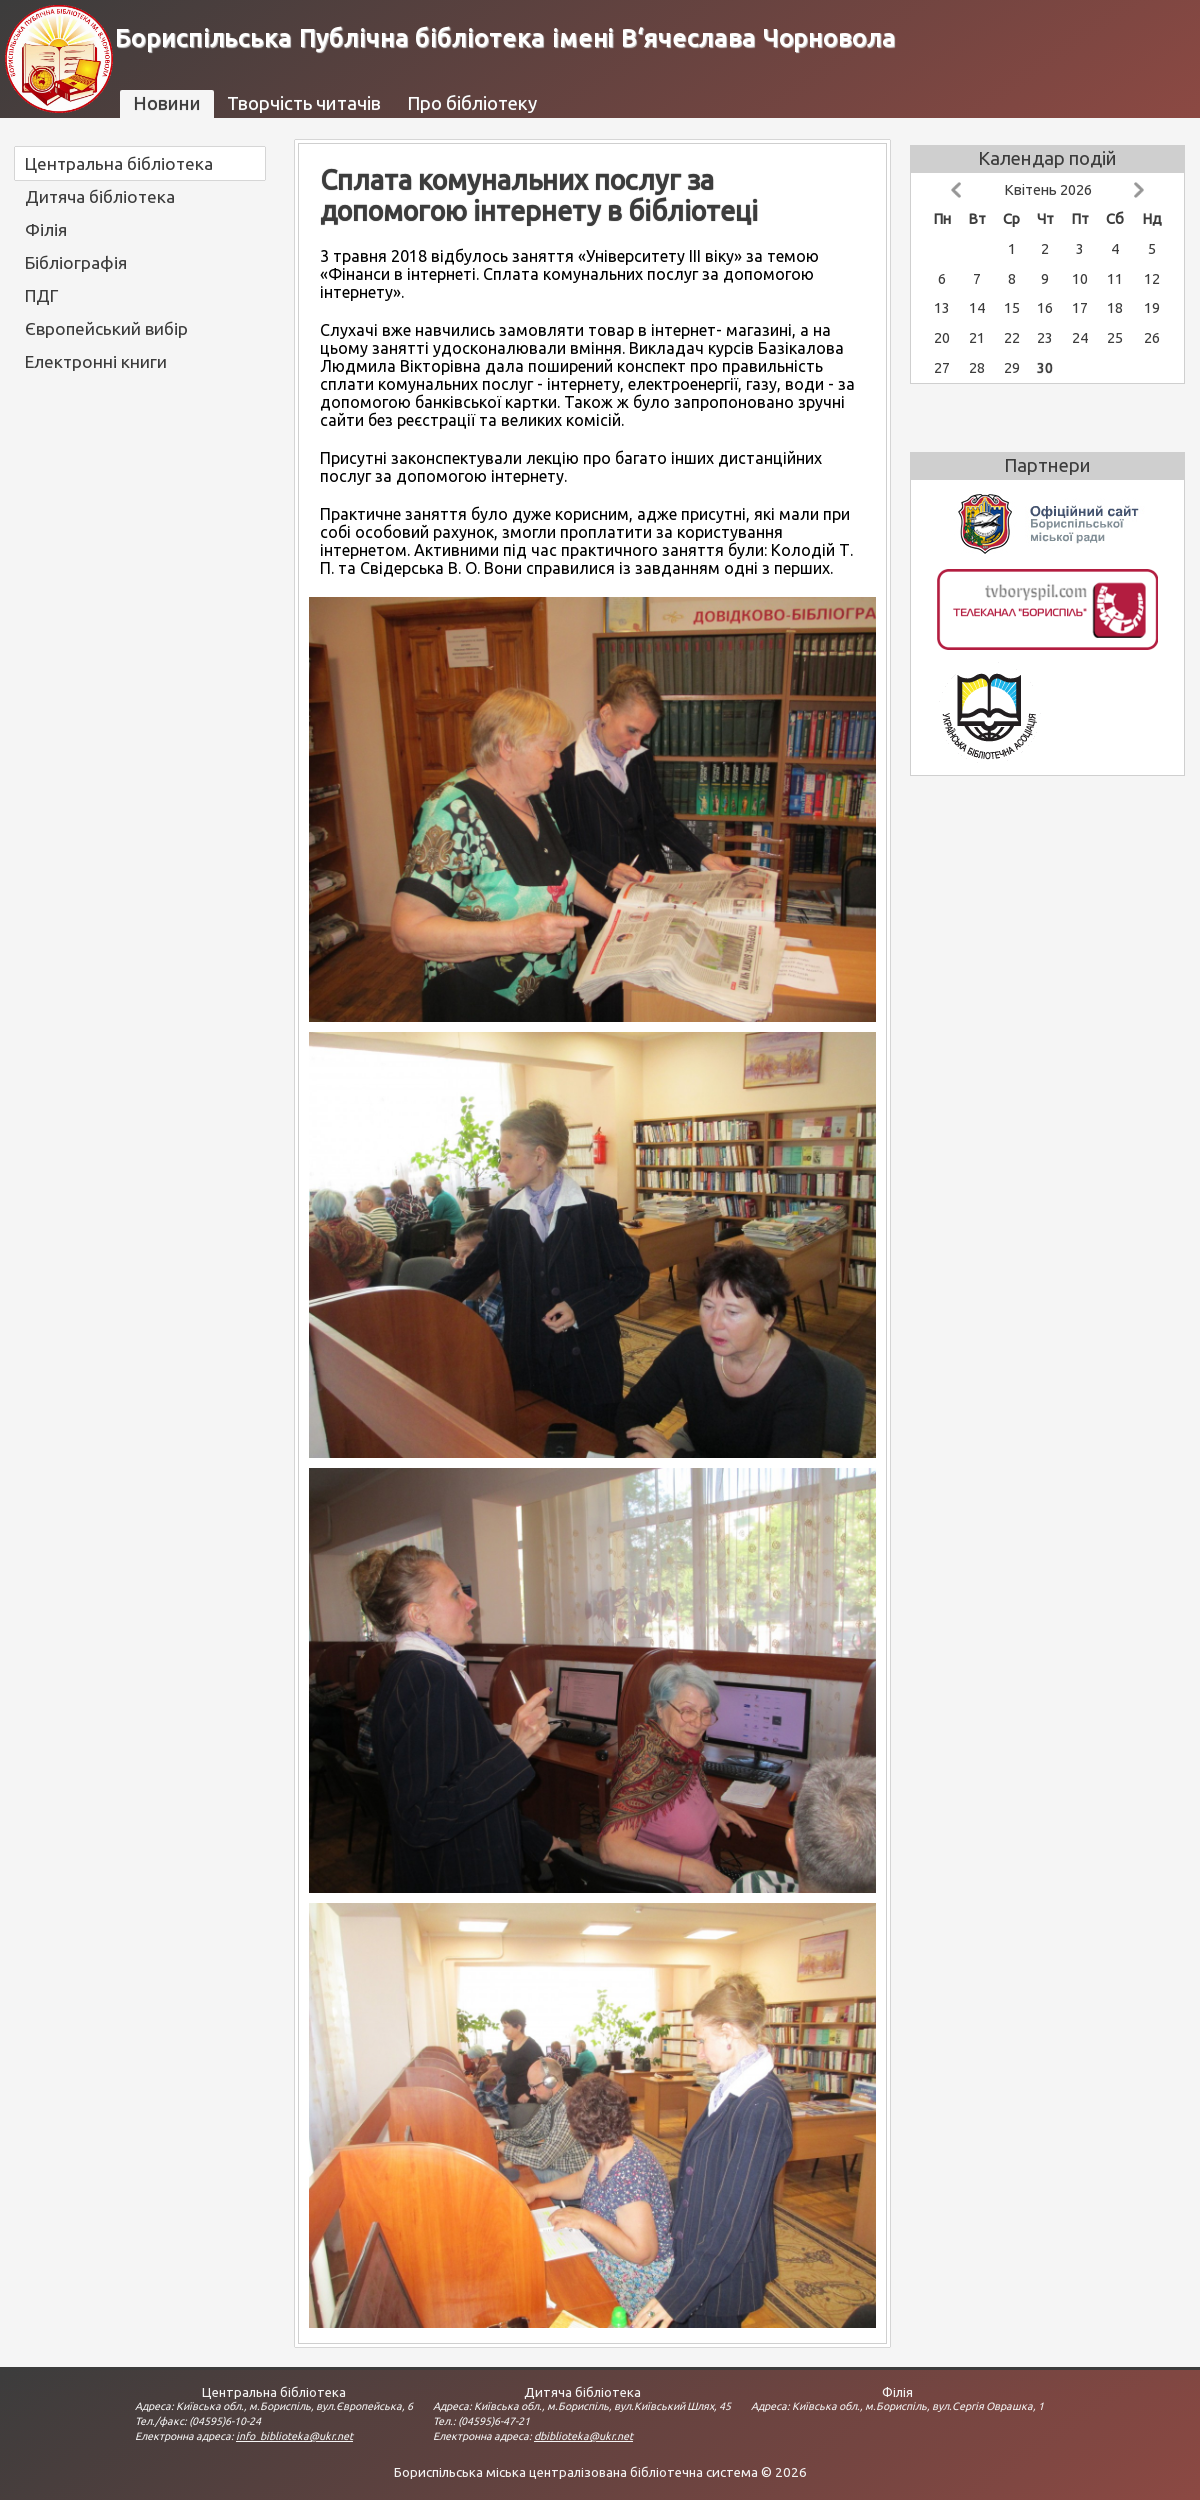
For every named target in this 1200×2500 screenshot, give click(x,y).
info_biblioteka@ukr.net (294, 2436)
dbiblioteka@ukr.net (583, 2436)
